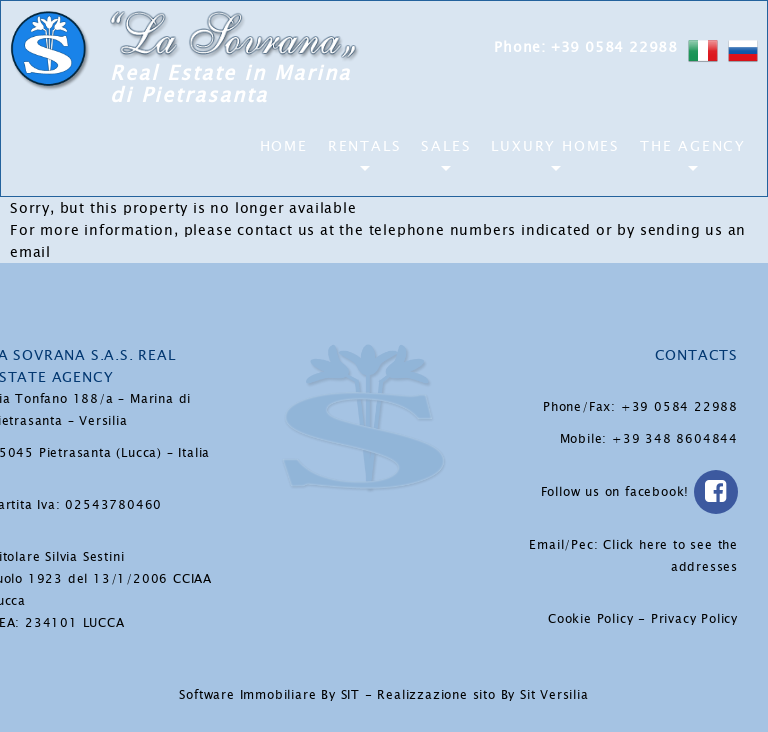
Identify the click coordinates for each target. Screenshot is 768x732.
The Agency (693, 146)
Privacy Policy (694, 619)
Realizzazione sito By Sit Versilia (482, 695)
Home (284, 146)
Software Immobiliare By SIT (269, 695)
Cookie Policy (590, 619)
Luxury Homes (555, 146)
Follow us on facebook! (639, 492)
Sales (446, 146)
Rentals (365, 146)
